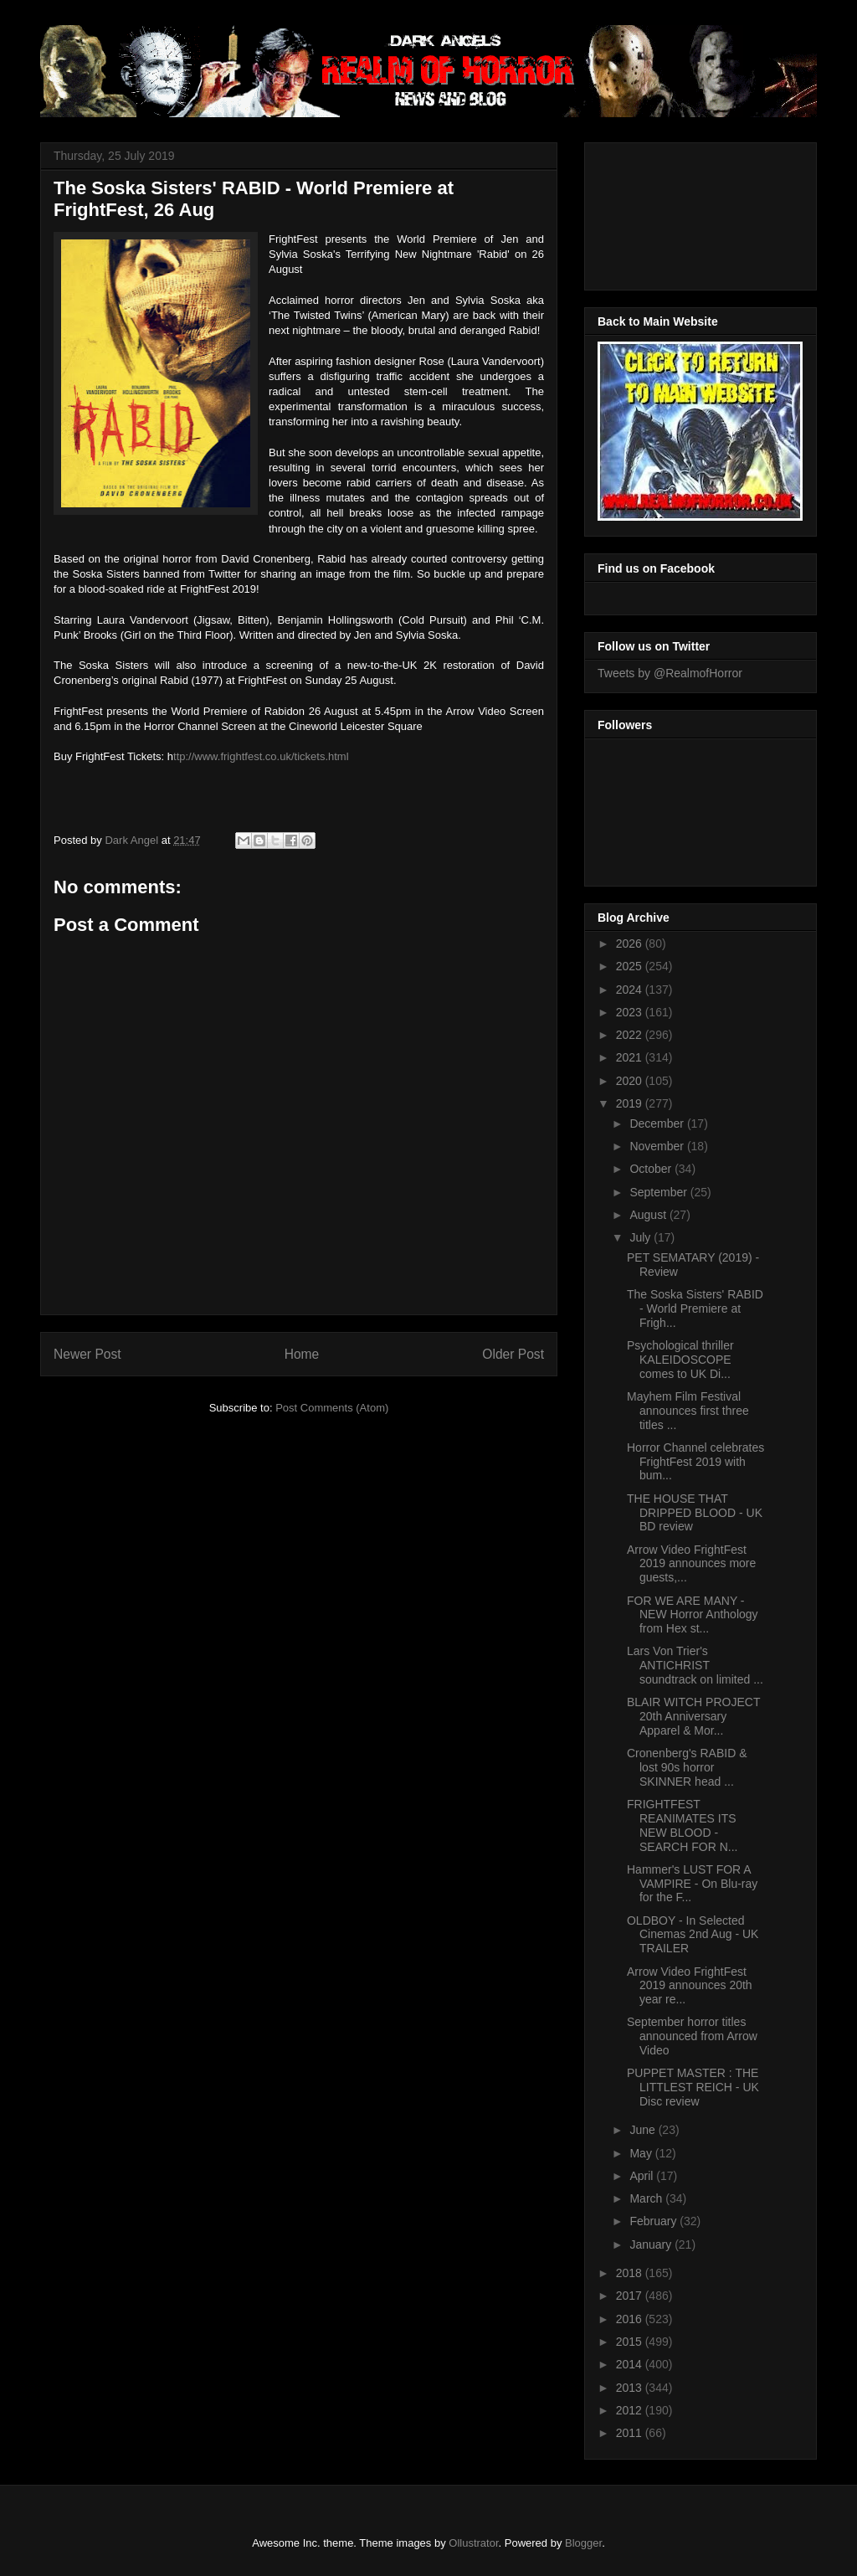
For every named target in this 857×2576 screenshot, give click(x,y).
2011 (630, 2433)
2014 (630, 2364)
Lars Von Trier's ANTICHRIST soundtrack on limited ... (695, 1665)
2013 (630, 2387)
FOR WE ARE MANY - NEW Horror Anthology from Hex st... (692, 1615)
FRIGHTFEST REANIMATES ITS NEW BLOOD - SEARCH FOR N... (682, 1825)
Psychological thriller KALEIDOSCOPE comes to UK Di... (680, 1360)
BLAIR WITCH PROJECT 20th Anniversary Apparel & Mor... (693, 1716)
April (642, 2176)
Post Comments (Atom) (331, 1407)
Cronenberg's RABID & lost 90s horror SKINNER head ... (687, 1767)
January (652, 2244)
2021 (630, 1057)
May (641, 2153)
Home (302, 1354)
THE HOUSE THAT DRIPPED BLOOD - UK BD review (694, 1513)
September (659, 1192)
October (652, 1168)
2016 (630, 2319)
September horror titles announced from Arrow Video (692, 2036)
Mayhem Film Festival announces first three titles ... (688, 1411)
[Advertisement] (673, 212)
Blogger (583, 2543)
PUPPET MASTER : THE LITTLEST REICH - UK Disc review (693, 2087)
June (643, 2129)
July (641, 1237)
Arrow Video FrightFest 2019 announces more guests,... (691, 1564)
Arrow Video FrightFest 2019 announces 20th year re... (689, 1986)
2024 (630, 989)
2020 (630, 1080)
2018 (630, 2273)
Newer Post (87, 1354)
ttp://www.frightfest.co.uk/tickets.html (261, 756)
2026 (630, 943)
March (647, 2198)
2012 (630, 2410)
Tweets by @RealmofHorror (670, 673)
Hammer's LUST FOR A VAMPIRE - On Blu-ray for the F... (692, 1884)
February (654, 2221)
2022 (630, 1034)
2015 (630, 2341)
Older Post (513, 1354)
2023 (630, 1012)
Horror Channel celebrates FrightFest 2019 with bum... (695, 1462)
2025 (630, 966)
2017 (630, 2295)
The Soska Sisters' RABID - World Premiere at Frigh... (695, 1308)
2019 (630, 1103)
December (657, 1123)
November (657, 1146)
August (649, 1214)
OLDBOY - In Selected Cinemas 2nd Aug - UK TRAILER (692, 1935)
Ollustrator (473, 2543)
